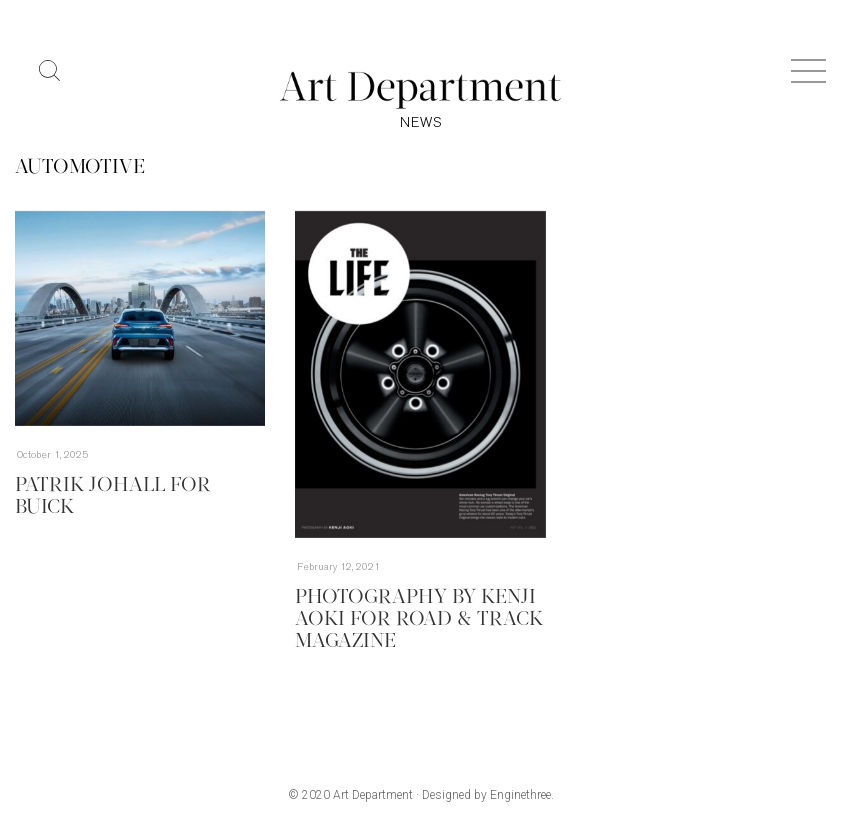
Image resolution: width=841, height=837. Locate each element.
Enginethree (520, 795)
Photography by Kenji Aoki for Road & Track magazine (419, 620)
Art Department (373, 795)
